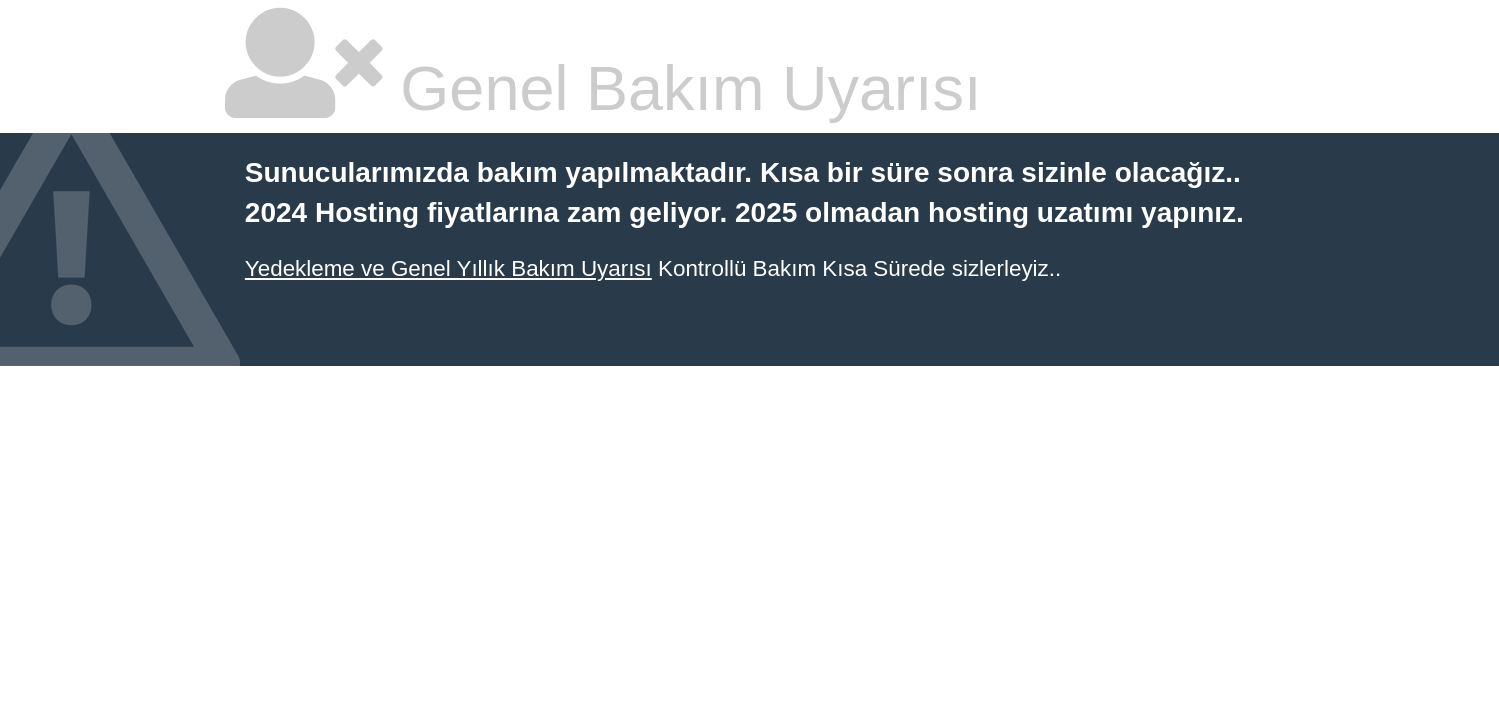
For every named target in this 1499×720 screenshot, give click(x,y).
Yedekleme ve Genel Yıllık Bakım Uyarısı (448, 268)
